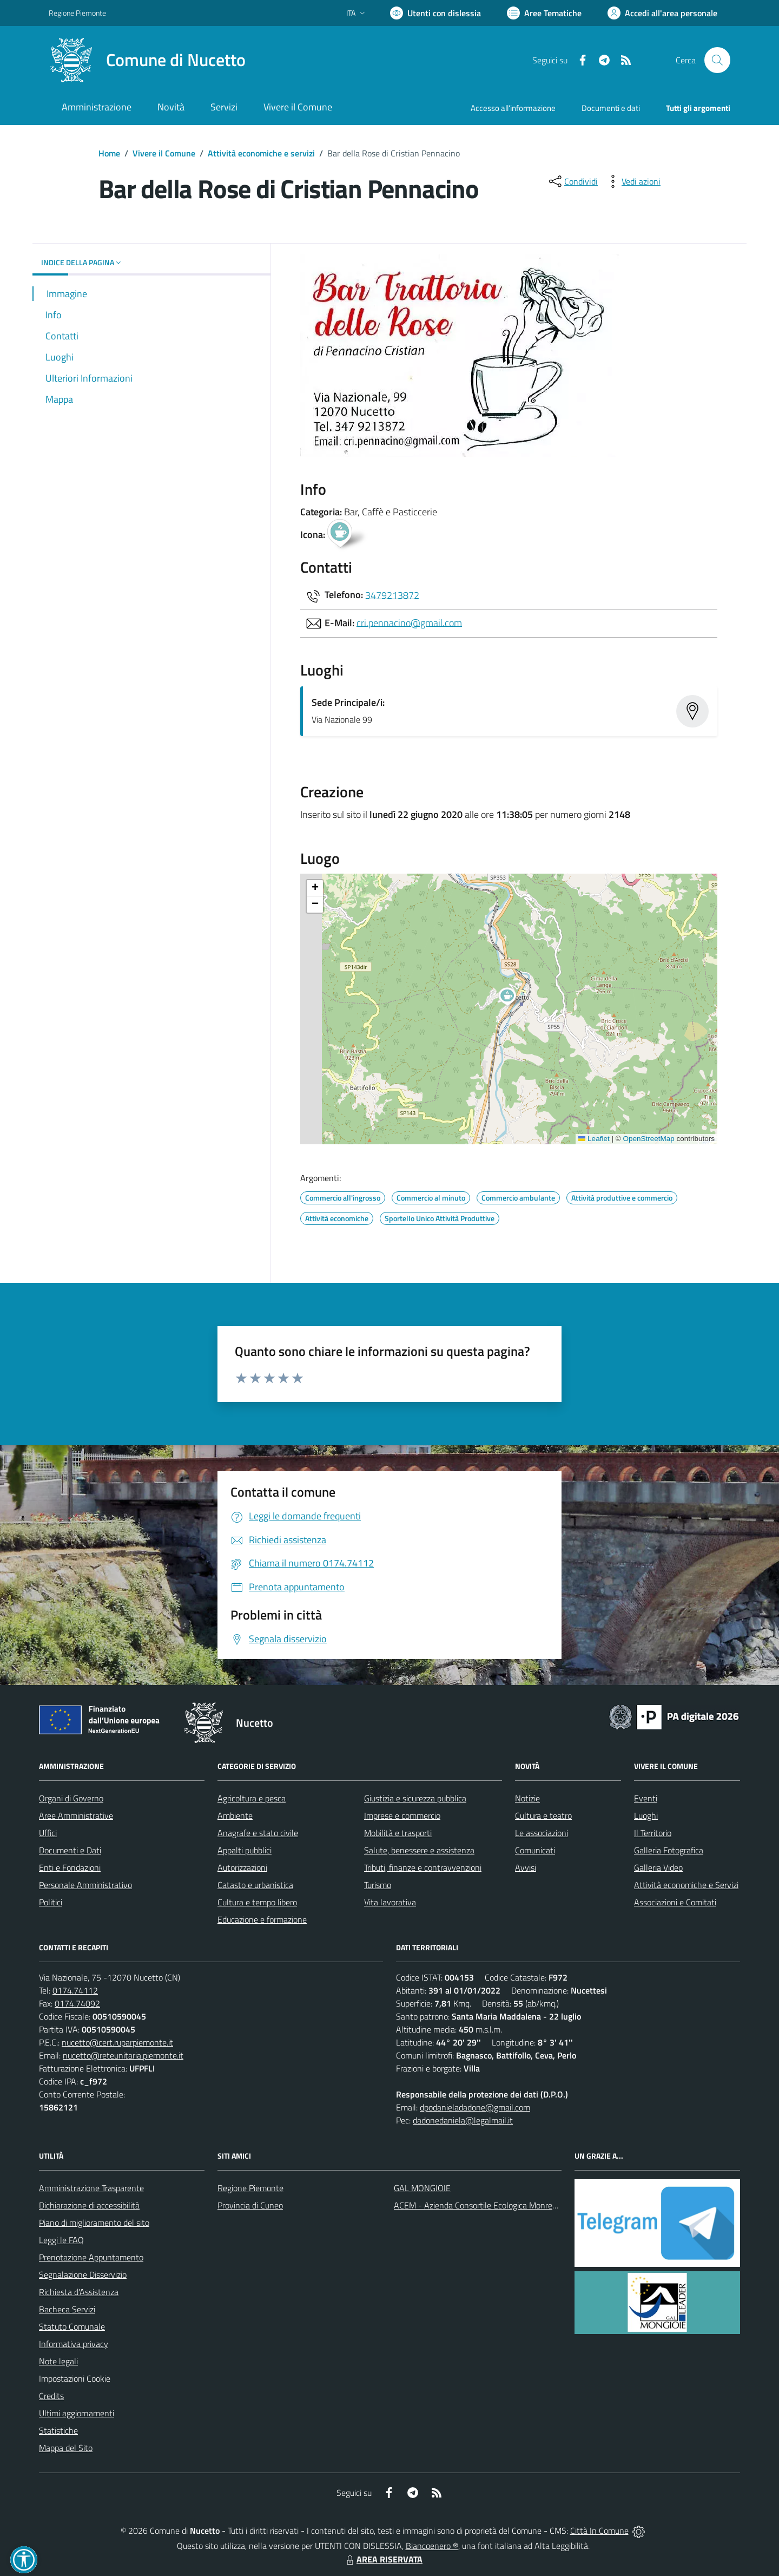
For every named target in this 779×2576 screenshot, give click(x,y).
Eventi (645, 1798)
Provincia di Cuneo (250, 2205)
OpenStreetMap (648, 1139)
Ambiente (235, 1815)
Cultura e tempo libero (257, 1902)
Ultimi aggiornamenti (76, 2413)
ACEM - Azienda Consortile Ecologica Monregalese (485, 2205)
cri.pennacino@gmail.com (409, 622)
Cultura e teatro (543, 1815)
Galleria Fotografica (668, 1850)
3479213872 (392, 594)
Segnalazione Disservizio (83, 2274)
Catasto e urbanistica (255, 1884)
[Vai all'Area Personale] (662, 13)
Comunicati (535, 1850)
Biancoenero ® (432, 2545)
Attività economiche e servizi (261, 153)
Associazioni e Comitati (675, 1902)
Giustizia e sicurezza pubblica (415, 1798)
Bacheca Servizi (67, 2309)
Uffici (48, 1832)
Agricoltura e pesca (251, 1798)
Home (109, 153)
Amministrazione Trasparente (91, 2187)
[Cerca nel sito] (717, 60)
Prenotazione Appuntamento (91, 2257)
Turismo (377, 1884)
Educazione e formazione (262, 1919)
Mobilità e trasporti (398, 1832)
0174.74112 (75, 1990)
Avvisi (525, 1867)
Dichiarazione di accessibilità (89, 2205)
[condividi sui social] (572, 181)
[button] (513, 998)
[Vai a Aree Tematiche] (544, 13)
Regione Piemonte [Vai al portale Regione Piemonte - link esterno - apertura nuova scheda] (77, 12)
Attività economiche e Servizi (686, 1884)
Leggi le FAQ (61, 2239)
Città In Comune (599, 2530)
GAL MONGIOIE (422, 2187)
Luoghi (646, 1815)
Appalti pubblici (244, 1850)
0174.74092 (77, 2003)
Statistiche (58, 2430)
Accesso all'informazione (513, 108)
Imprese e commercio (402, 1815)
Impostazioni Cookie (74, 2378)
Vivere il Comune (164, 153)
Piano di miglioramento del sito (94, 2222)
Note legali (58, 2361)
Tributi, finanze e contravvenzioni (422, 1867)
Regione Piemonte (250, 2187)
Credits (51, 2395)
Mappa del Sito (66, 2447)
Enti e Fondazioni (70, 1867)
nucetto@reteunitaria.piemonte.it (123, 2055)
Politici (50, 1902)
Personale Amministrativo (85, 1884)
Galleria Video (658, 1867)
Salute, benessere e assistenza (419, 1850)
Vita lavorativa (390, 1902)
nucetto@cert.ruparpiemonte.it (117, 2042)
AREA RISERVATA (383, 2559)
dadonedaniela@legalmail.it (463, 2120)
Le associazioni (541, 1832)
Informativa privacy (73, 2343)
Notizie (527, 1798)
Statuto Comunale (72, 2326)
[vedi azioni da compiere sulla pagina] (632, 181)
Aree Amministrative (76, 1815)
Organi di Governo (71, 1798)
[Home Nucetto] (147, 60)
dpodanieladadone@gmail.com (475, 2107)
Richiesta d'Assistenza (78, 2291)
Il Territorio (652, 1832)
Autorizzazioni (242, 1867)
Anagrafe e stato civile (257, 1832)
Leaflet (594, 1139)
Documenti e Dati (70, 1850)
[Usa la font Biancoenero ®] (435, 13)
